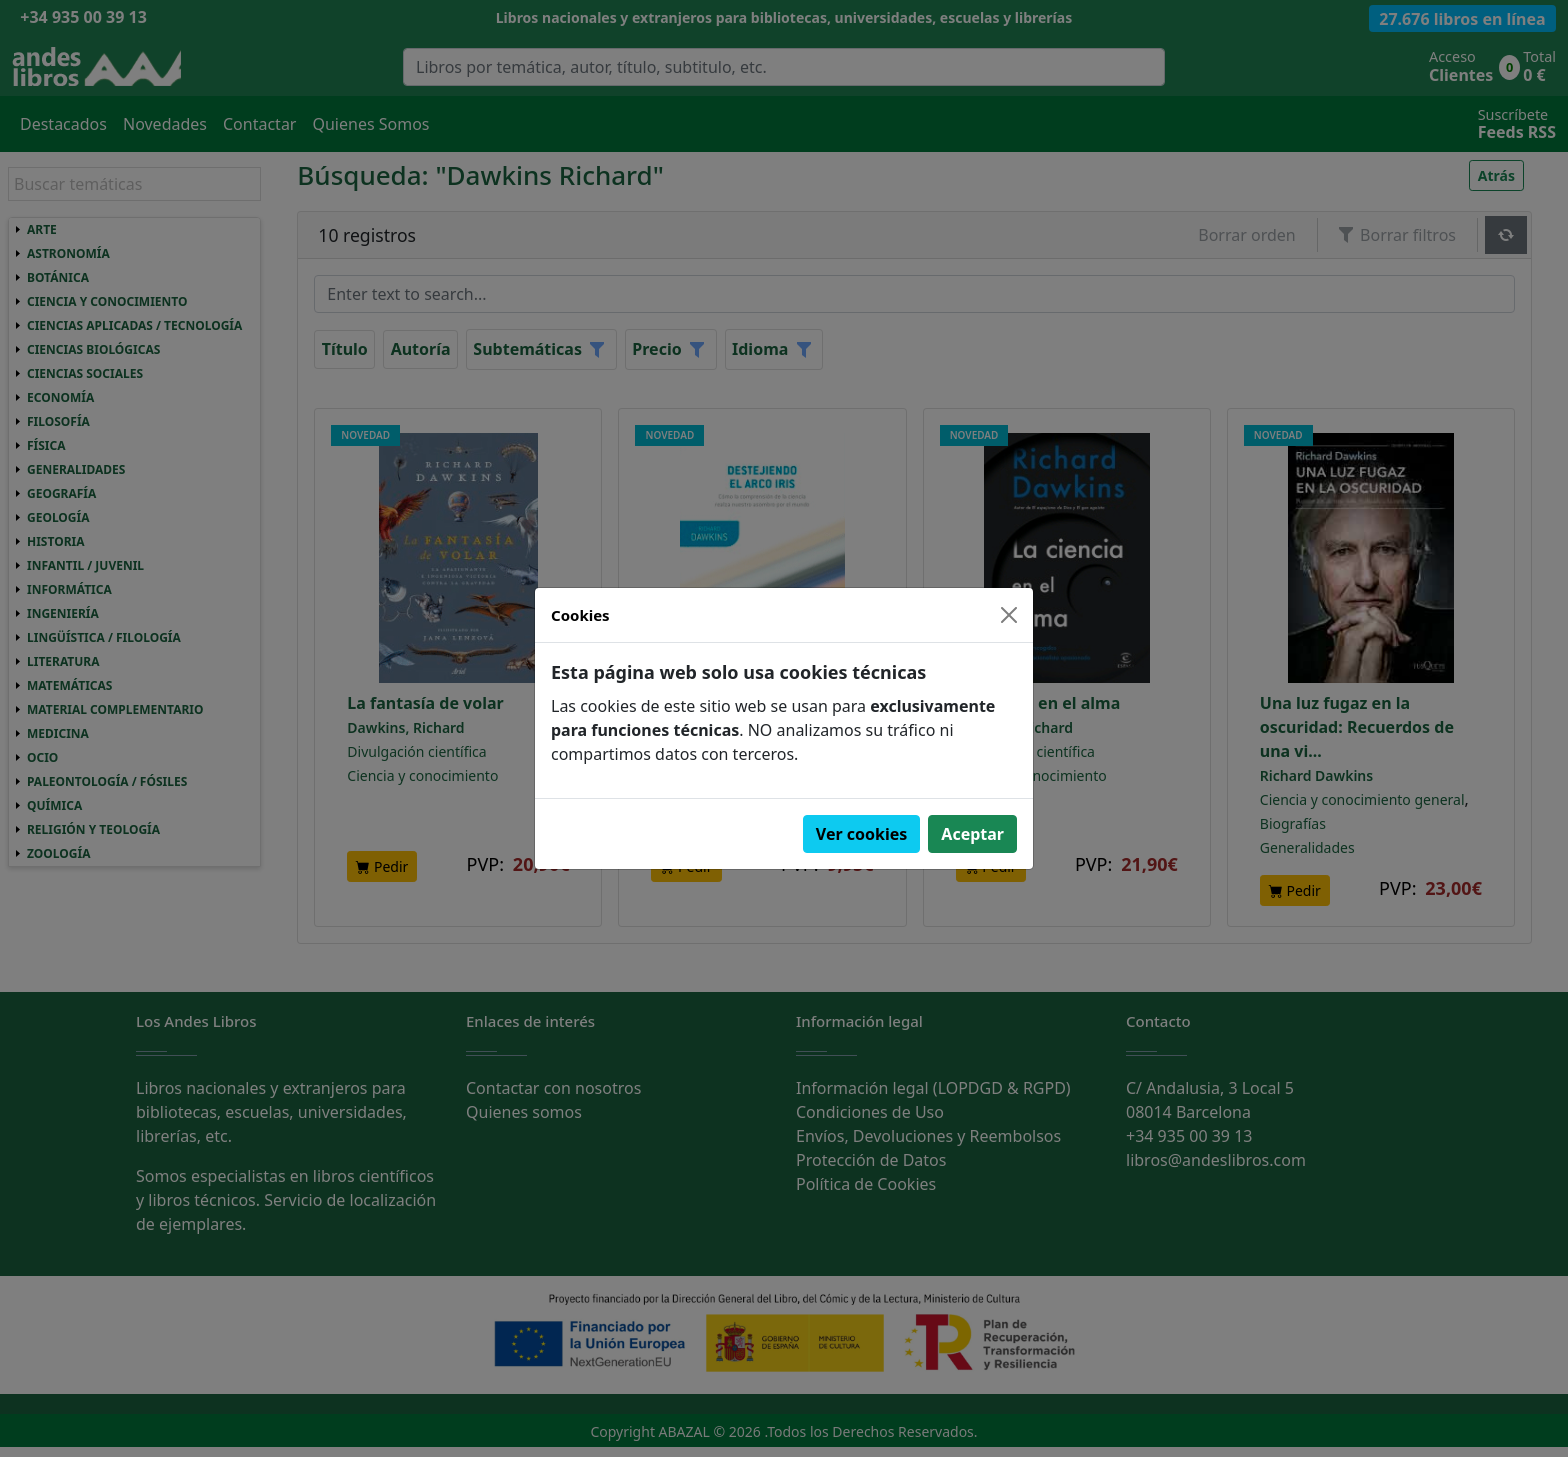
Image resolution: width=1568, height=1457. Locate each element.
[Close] (1009, 615)
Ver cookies (862, 834)
